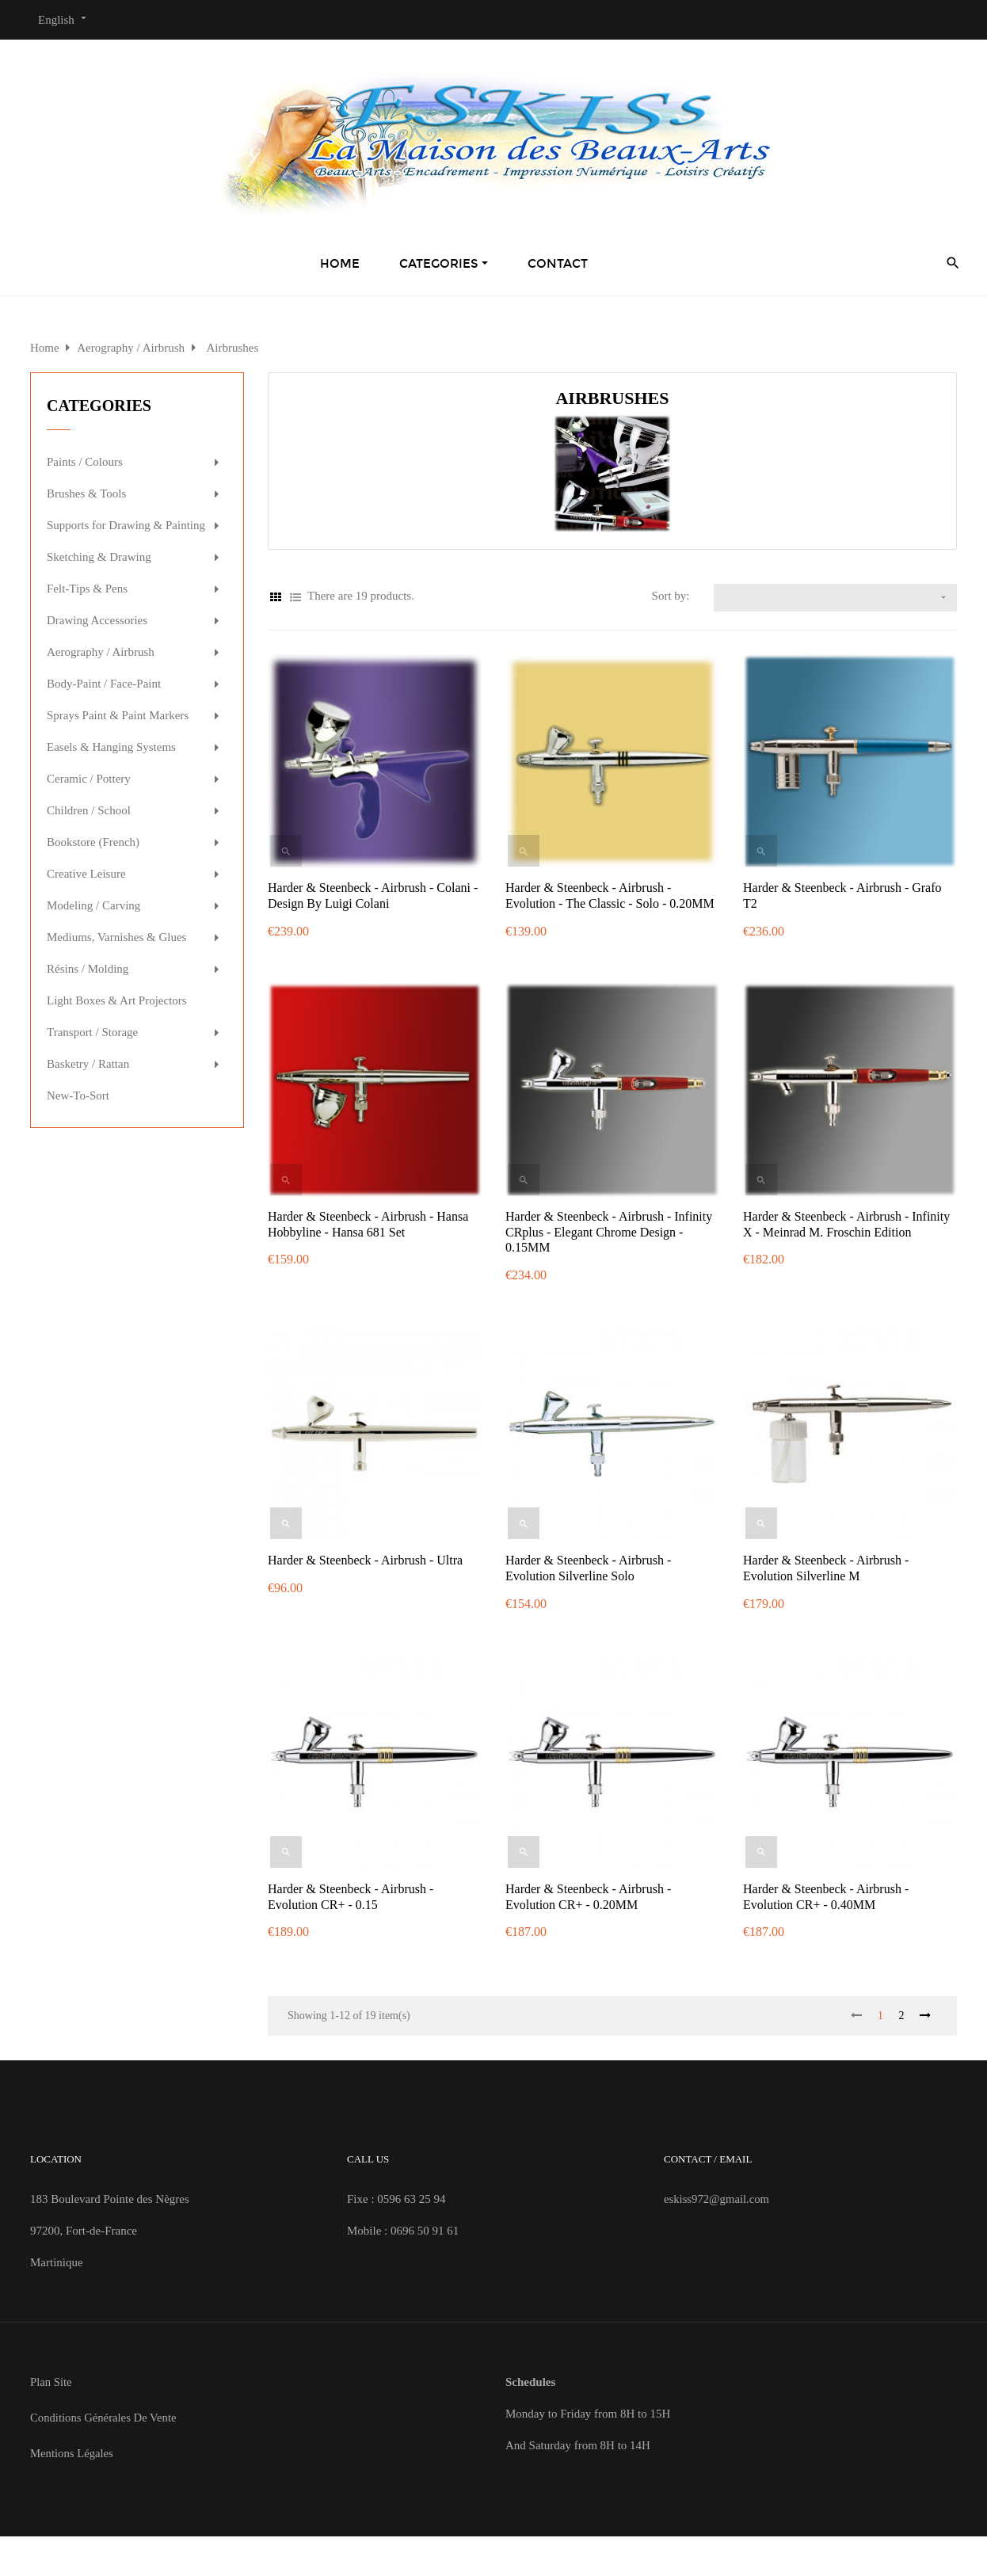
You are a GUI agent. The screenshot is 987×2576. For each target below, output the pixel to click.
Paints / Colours (85, 461)
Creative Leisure (86, 873)
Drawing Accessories (97, 620)
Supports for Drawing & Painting (126, 525)
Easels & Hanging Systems (111, 747)
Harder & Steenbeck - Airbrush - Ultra (365, 1560)
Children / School (89, 810)
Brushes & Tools (86, 493)
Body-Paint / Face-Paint (104, 683)
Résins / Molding (87, 968)
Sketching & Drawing (99, 557)
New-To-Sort (78, 1095)
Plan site (51, 2382)
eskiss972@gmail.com (718, 2199)
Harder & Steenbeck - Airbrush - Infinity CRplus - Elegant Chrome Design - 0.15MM (608, 1232)
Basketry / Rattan (88, 1063)
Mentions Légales (72, 2453)
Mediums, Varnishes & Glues (116, 937)
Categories (99, 405)
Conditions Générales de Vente (104, 2417)
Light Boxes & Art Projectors (117, 1000)
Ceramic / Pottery (89, 778)
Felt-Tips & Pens (87, 588)
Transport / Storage (92, 1032)
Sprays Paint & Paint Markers (118, 715)
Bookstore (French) (93, 842)
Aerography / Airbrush (100, 652)
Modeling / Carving (93, 905)
